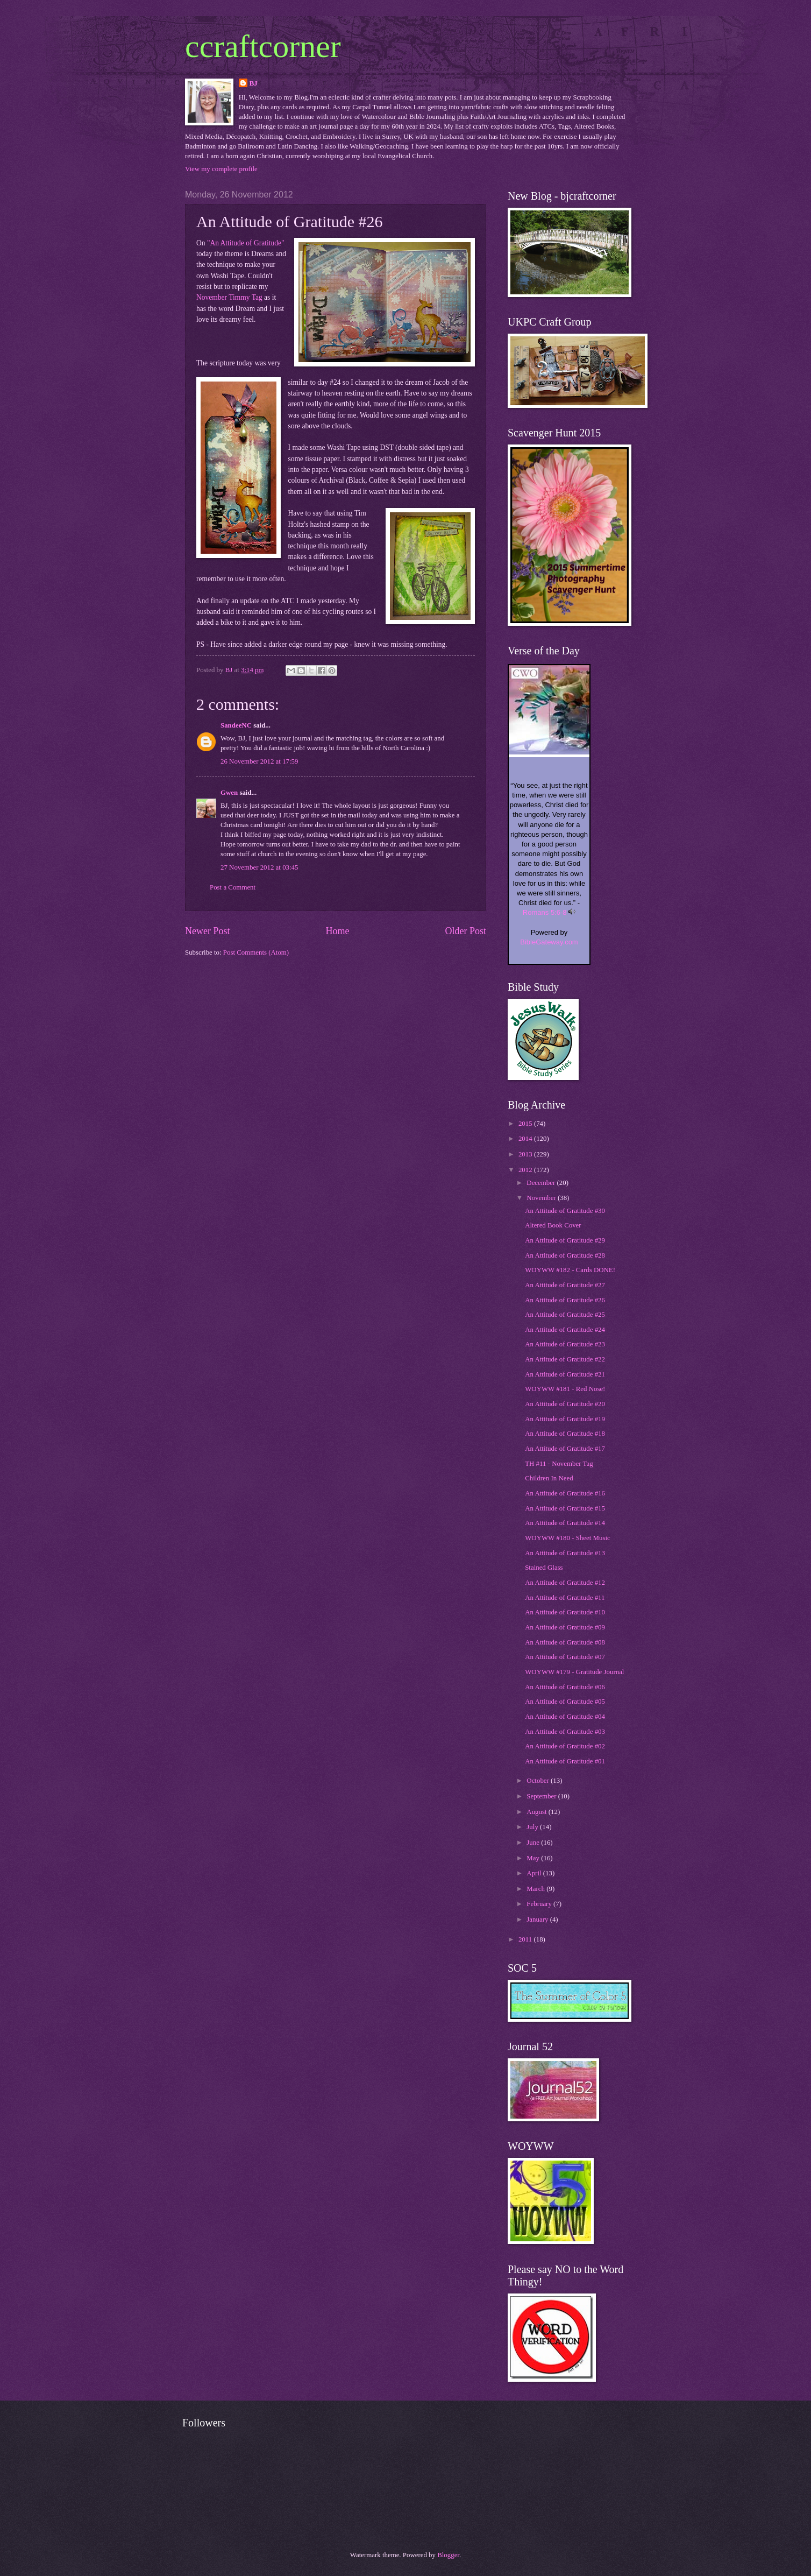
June (534, 1842)
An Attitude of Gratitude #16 (565, 1493)
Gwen (229, 792)
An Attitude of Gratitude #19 (565, 1419)
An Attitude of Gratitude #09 (565, 1627)
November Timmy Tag (229, 297)
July (533, 1827)
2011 (526, 1939)
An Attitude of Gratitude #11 (564, 1597)
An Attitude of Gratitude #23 (565, 1344)
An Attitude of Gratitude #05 (565, 1701)
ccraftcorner (263, 46)
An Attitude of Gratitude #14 (565, 1523)
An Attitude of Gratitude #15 (565, 1508)
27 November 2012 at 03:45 (259, 867)
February (540, 1904)
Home (337, 931)
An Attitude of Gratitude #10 (565, 1612)
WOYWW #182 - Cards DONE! (570, 1270)
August (537, 1812)
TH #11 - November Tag (559, 1463)
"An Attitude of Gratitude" (245, 243)
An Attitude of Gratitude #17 (565, 1448)
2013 (526, 1154)
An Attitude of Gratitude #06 (565, 1687)
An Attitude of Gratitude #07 (565, 1657)
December (542, 1183)
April (535, 1873)
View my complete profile (221, 169)
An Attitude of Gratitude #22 (565, 1359)
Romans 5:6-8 (545, 912)
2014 (526, 1138)
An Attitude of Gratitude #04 (565, 1716)
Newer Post (207, 931)
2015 (526, 1123)
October (539, 1780)
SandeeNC (236, 725)
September (542, 1796)
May (534, 1858)
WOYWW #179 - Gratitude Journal (574, 1672)
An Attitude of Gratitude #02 (565, 1746)
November (542, 1198)
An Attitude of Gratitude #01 (565, 1761)
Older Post (465, 931)
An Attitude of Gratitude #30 (565, 1211)
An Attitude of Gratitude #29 (565, 1240)
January (538, 1919)
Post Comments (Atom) (256, 952)
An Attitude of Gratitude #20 (565, 1404)
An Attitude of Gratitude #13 (565, 1553)
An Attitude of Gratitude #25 (565, 1314)
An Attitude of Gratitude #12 (565, 1582)
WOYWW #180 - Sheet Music (567, 1538)
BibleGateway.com (549, 942)
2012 (526, 1170)
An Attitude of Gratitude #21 (565, 1374)
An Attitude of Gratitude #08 (565, 1642)
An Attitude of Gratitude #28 (565, 1255)
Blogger (448, 2555)
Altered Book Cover (553, 1225)
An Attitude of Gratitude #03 (565, 1731)
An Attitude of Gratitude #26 (565, 1300)
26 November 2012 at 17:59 (259, 761)
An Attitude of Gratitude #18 (565, 1433)
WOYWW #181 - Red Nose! (565, 1389)
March (536, 1889)
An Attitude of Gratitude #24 (565, 1329)
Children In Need (549, 1478)
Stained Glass (544, 1567)
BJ (254, 83)
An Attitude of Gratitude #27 (565, 1285)
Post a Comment (232, 887)
